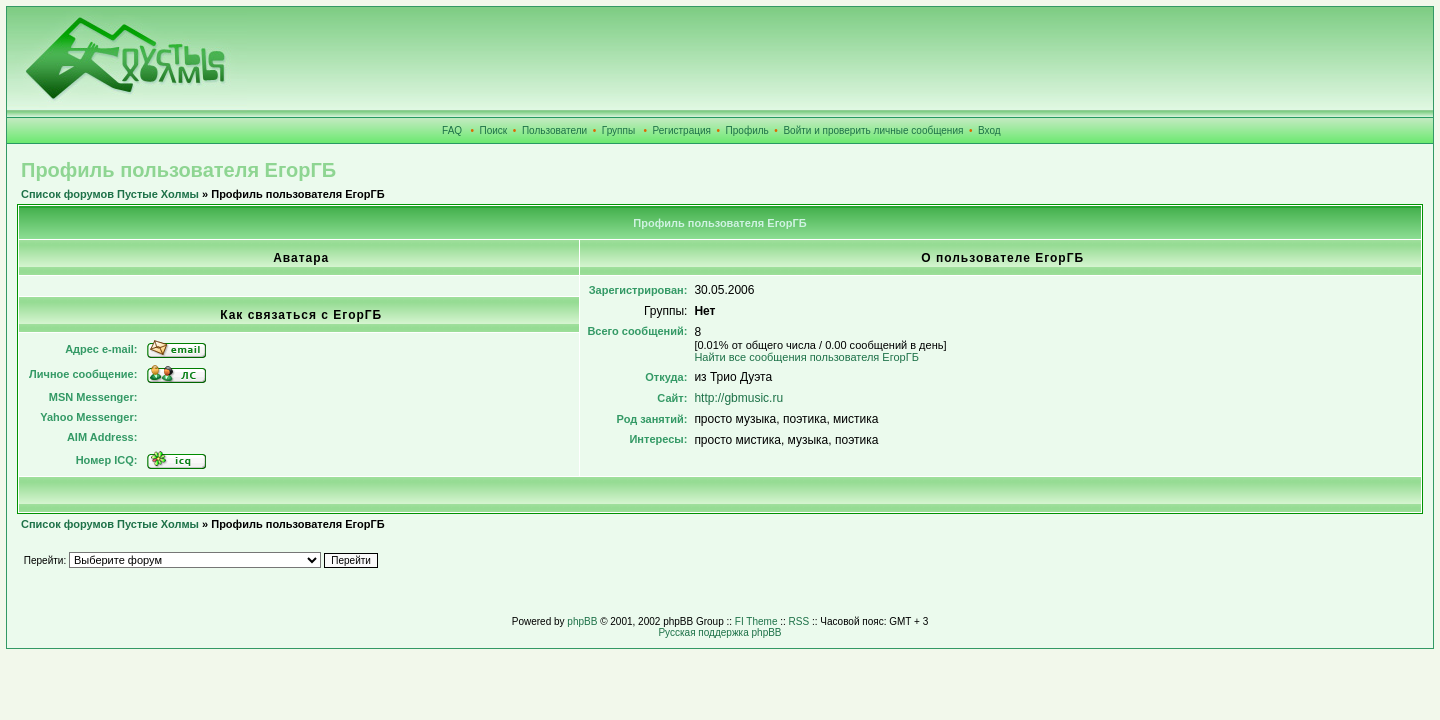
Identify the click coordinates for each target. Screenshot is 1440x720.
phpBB (582, 621)
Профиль (747, 130)
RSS (799, 621)
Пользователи (554, 130)
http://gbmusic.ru (738, 398)
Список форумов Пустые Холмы (110, 194)
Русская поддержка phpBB (719, 632)
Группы (618, 130)
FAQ (452, 130)
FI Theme (756, 621)
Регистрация (682, 130)
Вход (989, 130)
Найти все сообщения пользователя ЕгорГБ (806, 357)
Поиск (494, 130)
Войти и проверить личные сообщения (873, 130)
